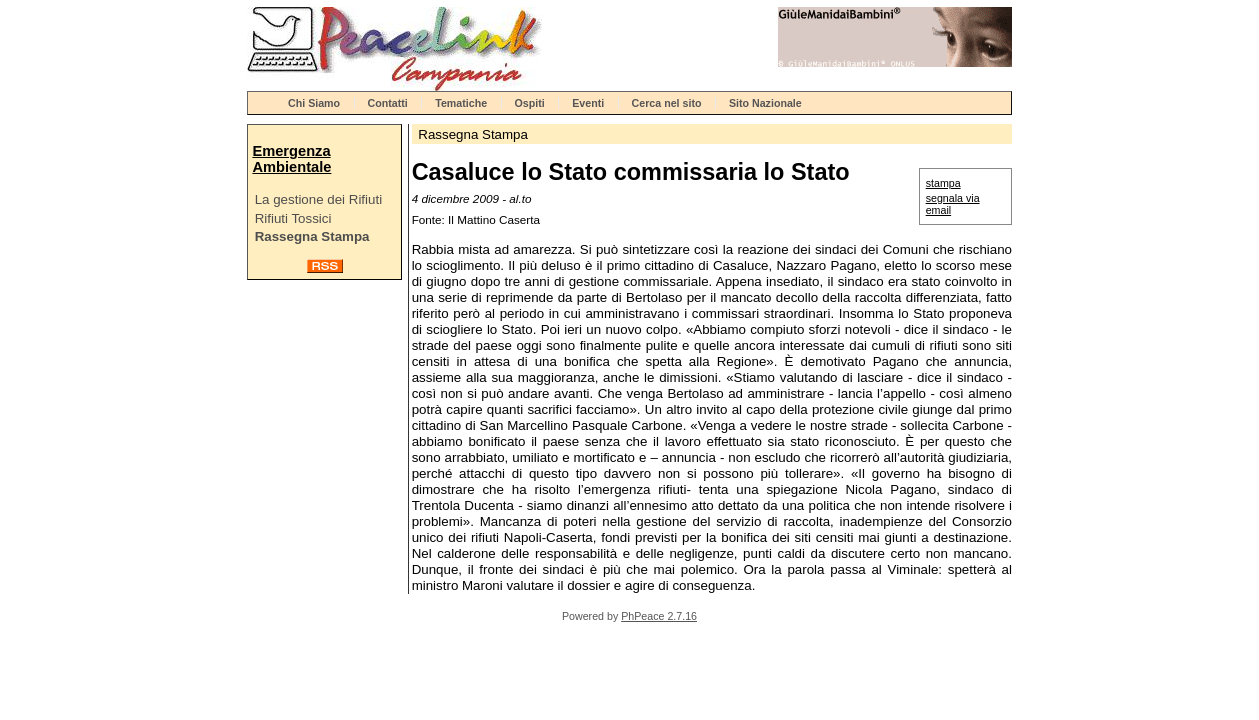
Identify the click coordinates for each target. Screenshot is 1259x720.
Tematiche (461, 103)
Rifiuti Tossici (293, 218)
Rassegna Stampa (312, 236)
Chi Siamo (314, 103)
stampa (943, 183)
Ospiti (530, 103)
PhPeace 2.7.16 (659, 616)
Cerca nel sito (667, 103)
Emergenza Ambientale (291, 159)
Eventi (588, 103)
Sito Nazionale (765, 103)
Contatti (388, 103)
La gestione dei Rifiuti (318, 199)
